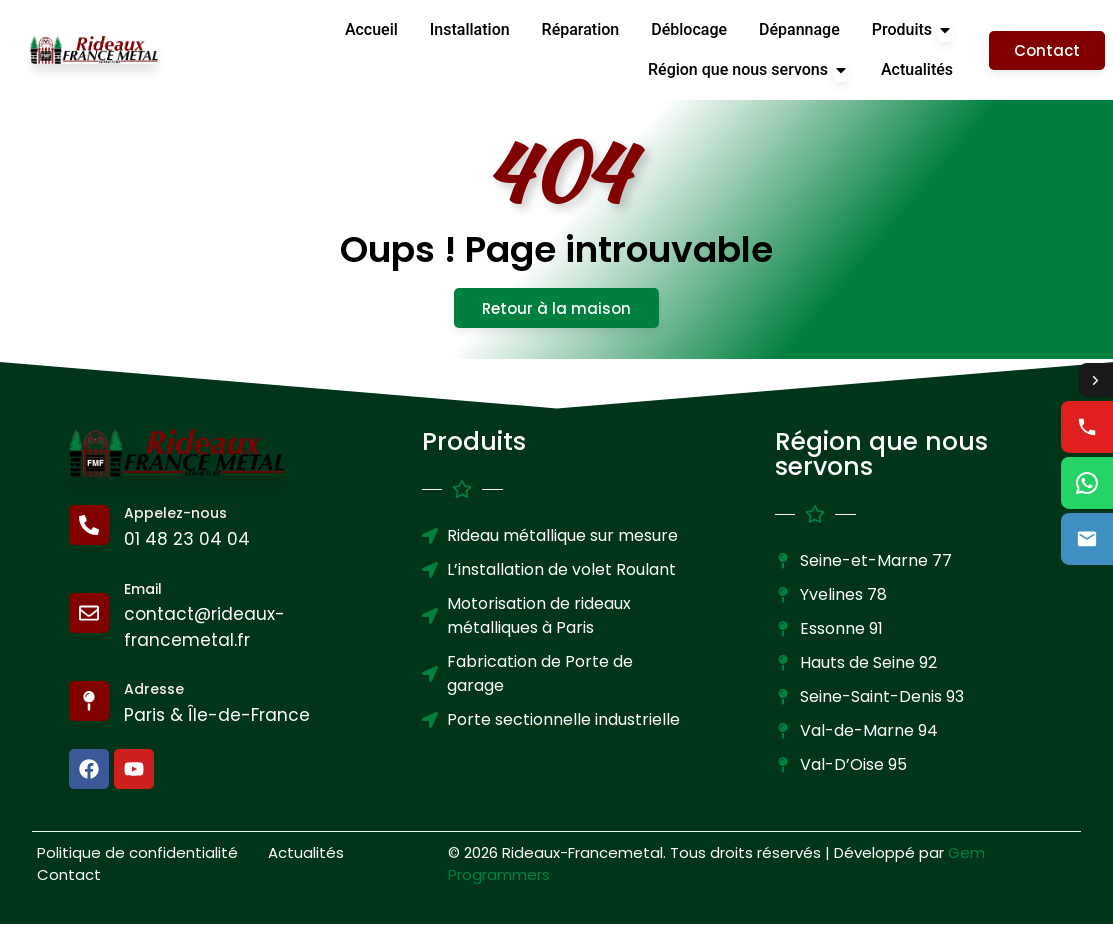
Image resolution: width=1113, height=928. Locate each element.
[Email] (89, 618)
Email (143, 593)
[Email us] (1087, 540)
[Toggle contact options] (1095, 380)
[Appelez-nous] (89, 530)
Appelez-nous (175, 518)
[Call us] (1087, 428)
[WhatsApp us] (1087, 484)
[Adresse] (89, 706)
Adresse (154, 694)
